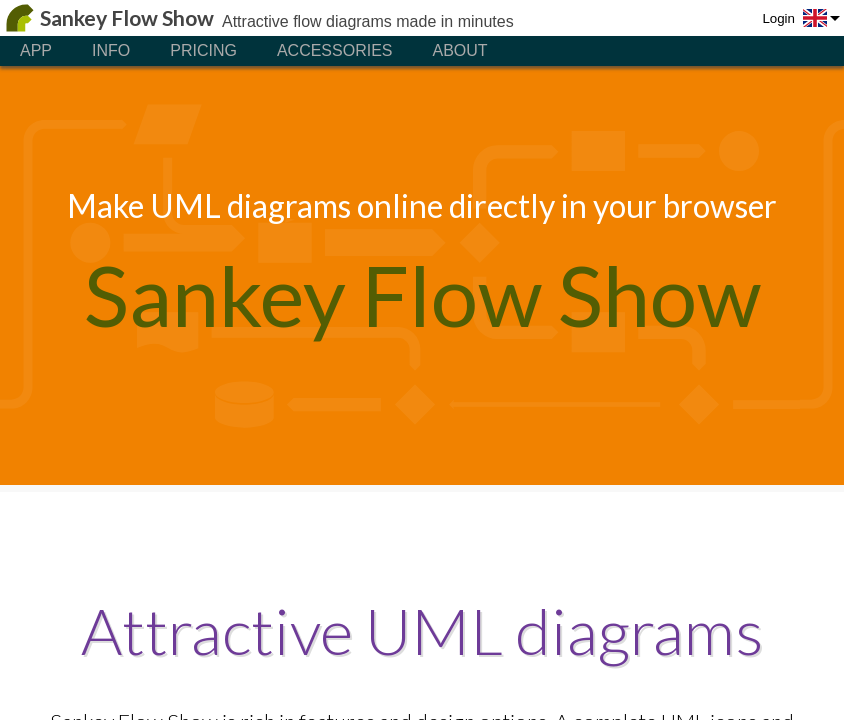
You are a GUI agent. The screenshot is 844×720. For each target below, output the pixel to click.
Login (778, 18)
